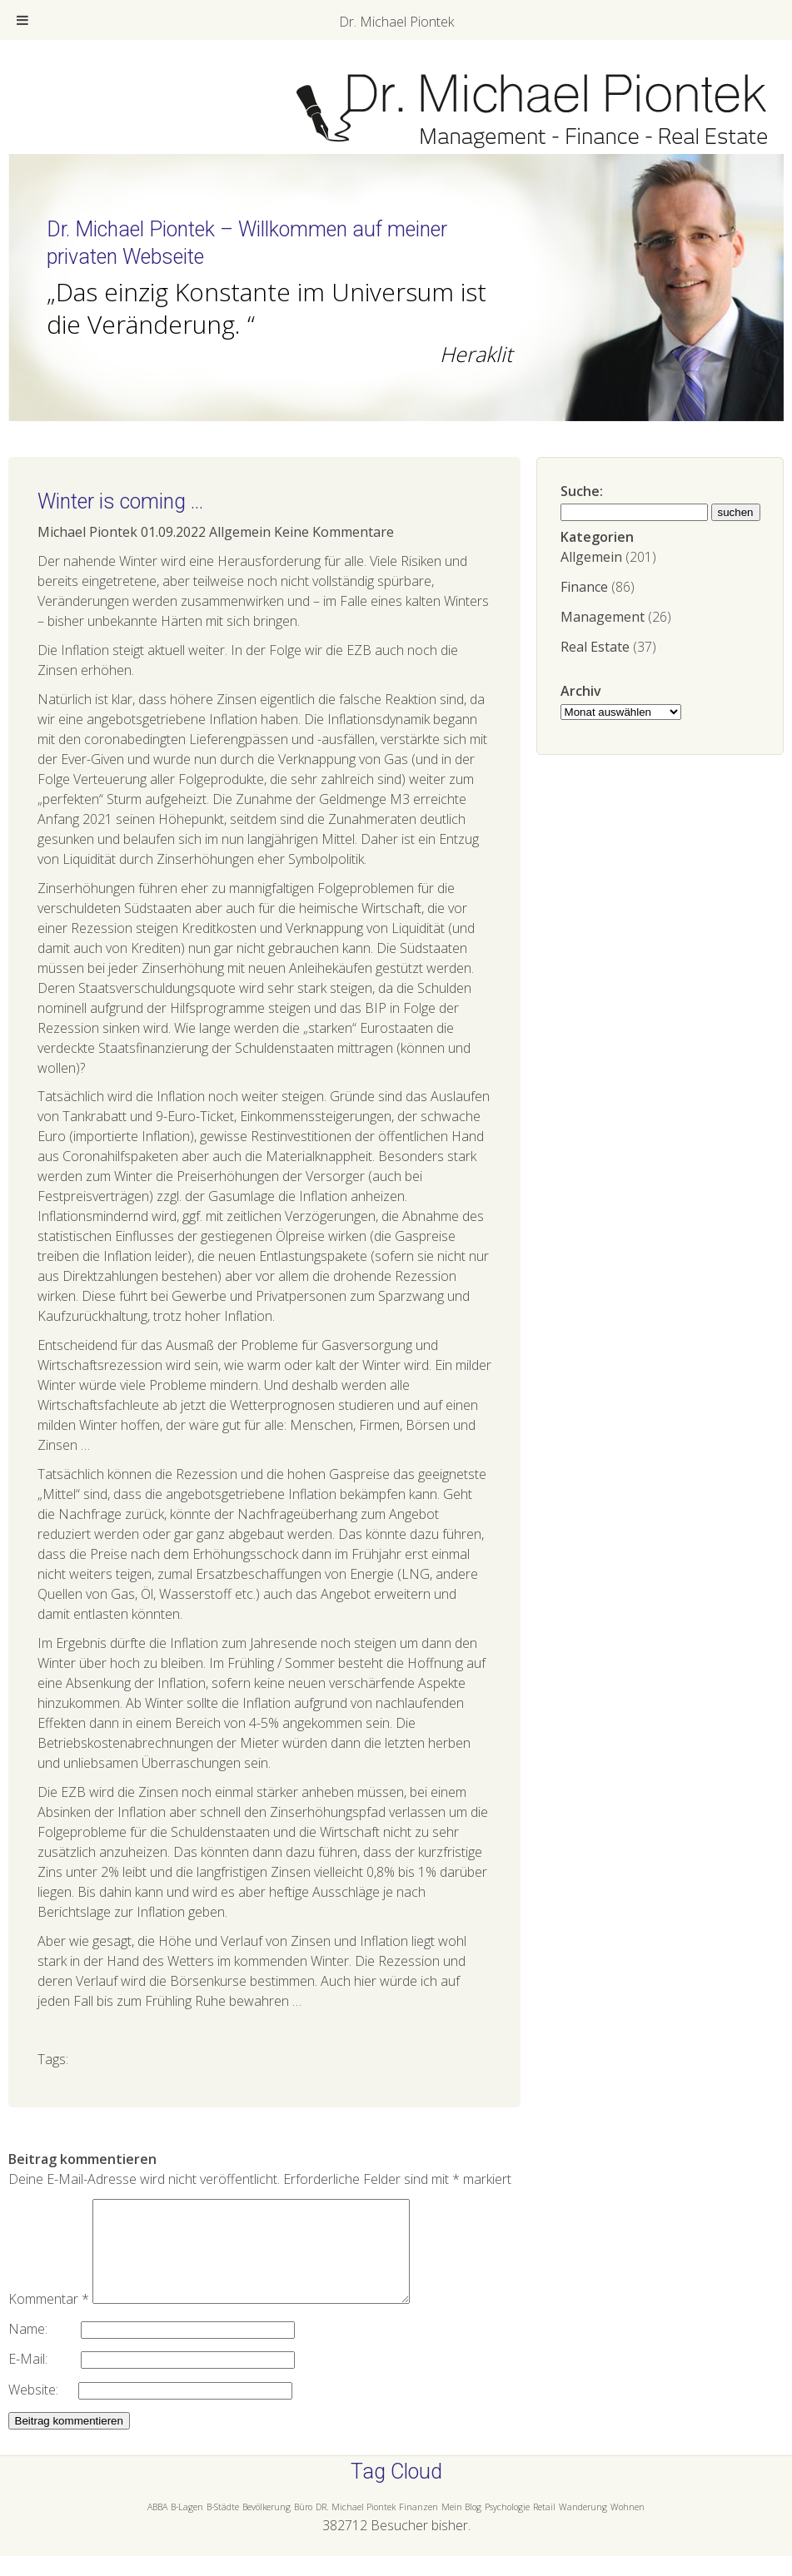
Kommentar (48, 2319)
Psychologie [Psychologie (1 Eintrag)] (507, 2527)
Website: (43, 2409)
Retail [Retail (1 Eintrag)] (544, 2527)
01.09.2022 (173, 532)
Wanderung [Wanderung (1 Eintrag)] (583, 2527)
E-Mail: (44, 2379)
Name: (44, 2349)
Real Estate (595, 647)
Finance (584, 587)
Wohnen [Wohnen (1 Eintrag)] (627, 2527)
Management (602, 617)
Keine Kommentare (334, 532)
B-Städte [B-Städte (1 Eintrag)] (223, 2527)
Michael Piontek (87, 532)
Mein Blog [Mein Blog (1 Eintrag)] (461, 2527)
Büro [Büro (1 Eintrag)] (303, 2527)
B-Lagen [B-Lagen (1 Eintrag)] (187, 2527)
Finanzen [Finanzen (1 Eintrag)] (418, 2527)
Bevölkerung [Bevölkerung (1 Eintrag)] (266, 2527)
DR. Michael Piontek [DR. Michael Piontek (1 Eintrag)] (356, 2527)
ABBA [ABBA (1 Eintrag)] (157, 2527)
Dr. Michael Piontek (396, 21)
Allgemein (591, 557)
